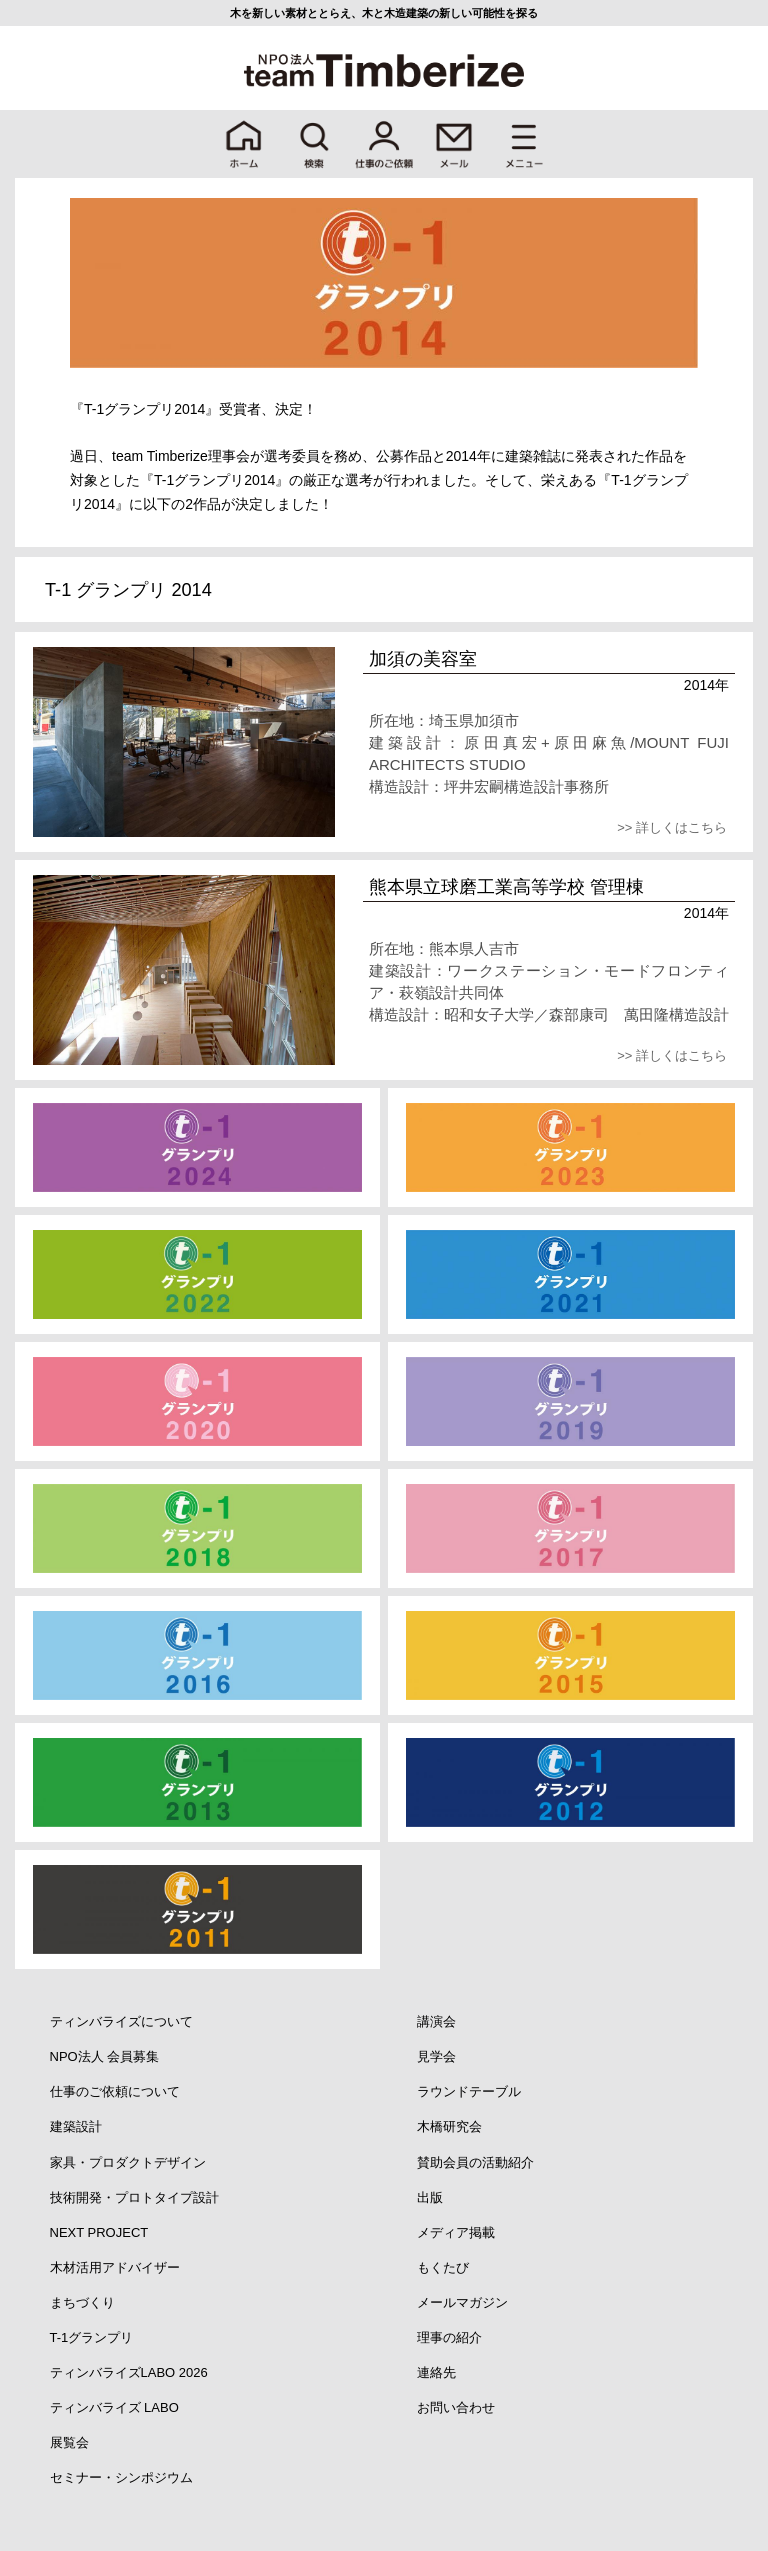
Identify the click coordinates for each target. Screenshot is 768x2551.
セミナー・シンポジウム (121, 2477)
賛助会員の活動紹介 (475, 2162)
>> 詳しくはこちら (672, 827)
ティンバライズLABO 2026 (129, 2372)
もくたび (443, 2267)
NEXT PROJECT (99, 2232)
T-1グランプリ (92, 2337)
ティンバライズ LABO (114, 2407)
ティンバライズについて (121, 2021)
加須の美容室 (423, 659)
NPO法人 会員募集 (105, 2056)
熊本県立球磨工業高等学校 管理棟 (506, 887)
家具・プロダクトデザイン (128, 2162)
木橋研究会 (449, 2126)
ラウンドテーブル (469, 2091)
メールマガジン (462, 2302)
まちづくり (82, 2302)
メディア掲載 (456, 2232)
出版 (430, 2197)
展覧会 (69, 2442)
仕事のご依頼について (115, 2091)
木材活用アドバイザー (115, 2267)
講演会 (436, 2021)
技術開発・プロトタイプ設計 (134, 2197)
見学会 (436, 2056)
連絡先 (436, 2372)
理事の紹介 (449, 2337)
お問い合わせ (456, 2407)
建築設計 (76, 2126)
